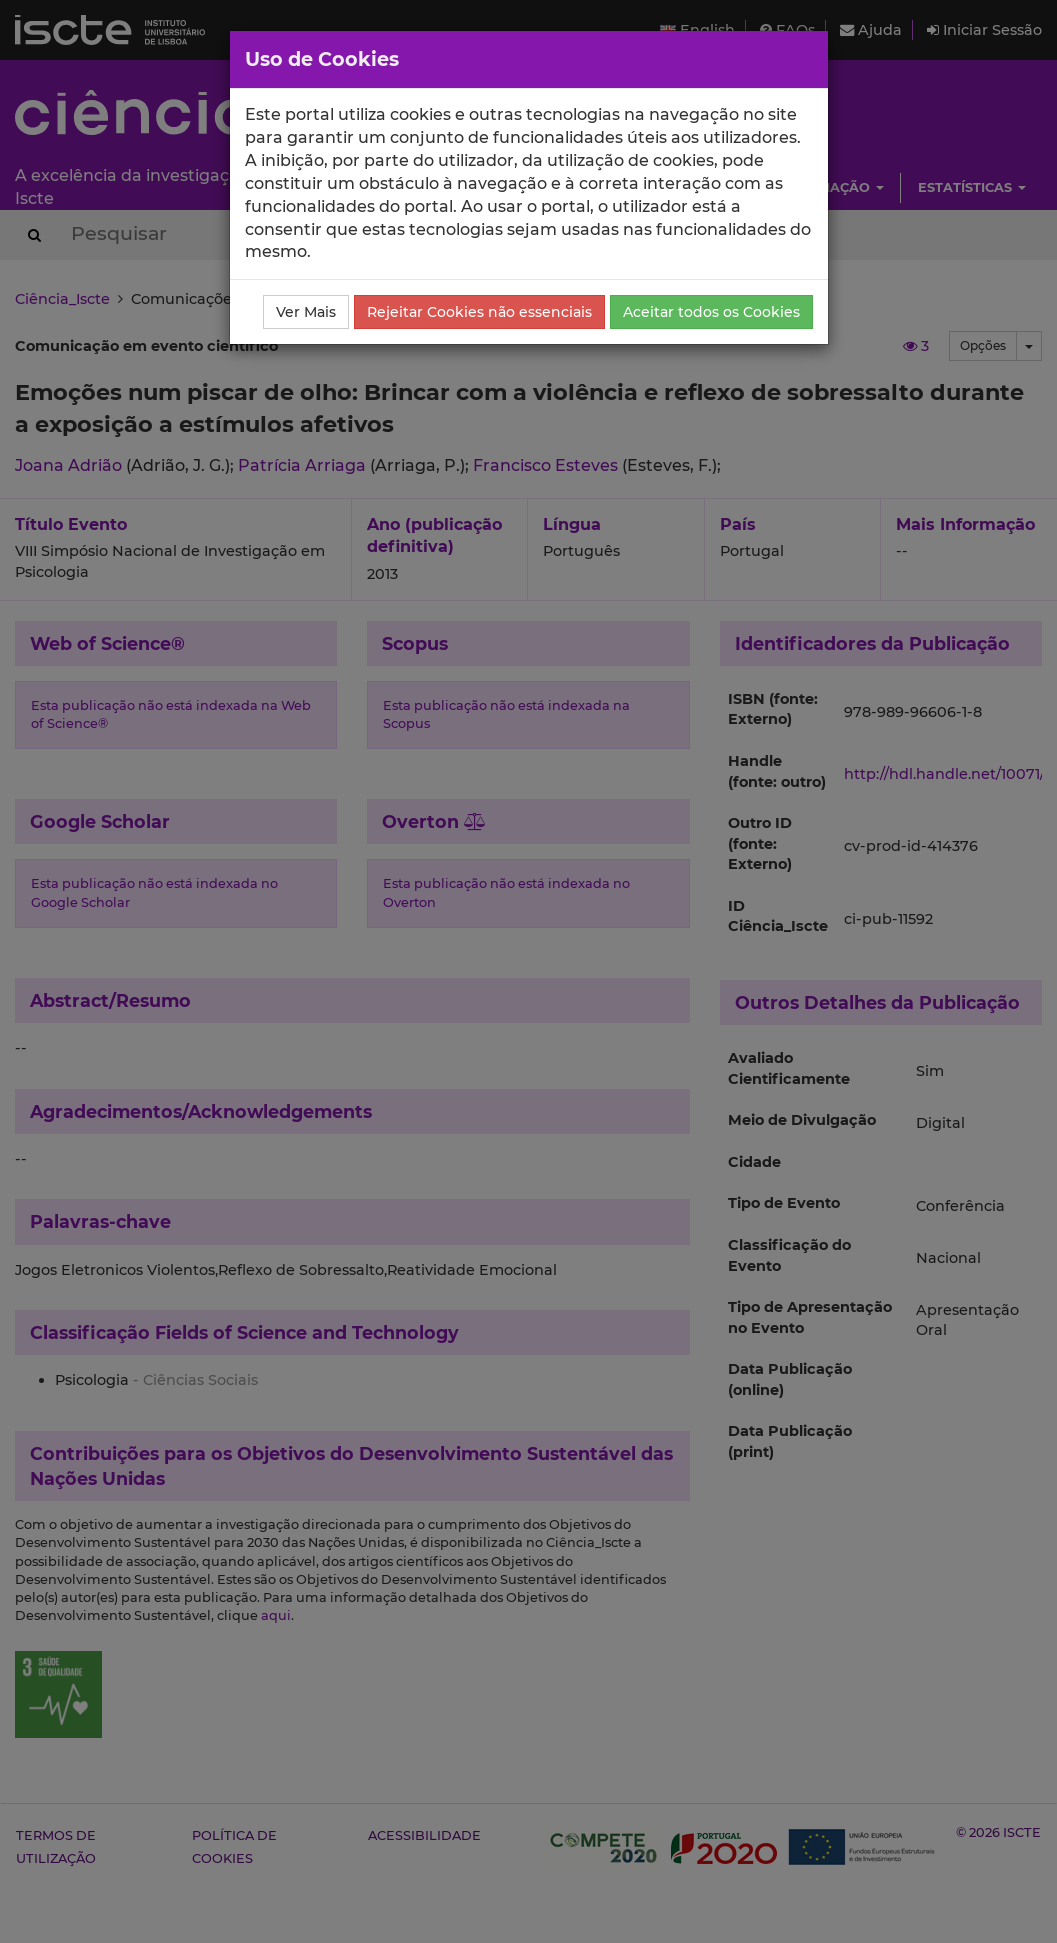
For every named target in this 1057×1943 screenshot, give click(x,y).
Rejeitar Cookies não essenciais (479, 312)
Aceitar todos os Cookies (711, 312)
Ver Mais (306, 312)
